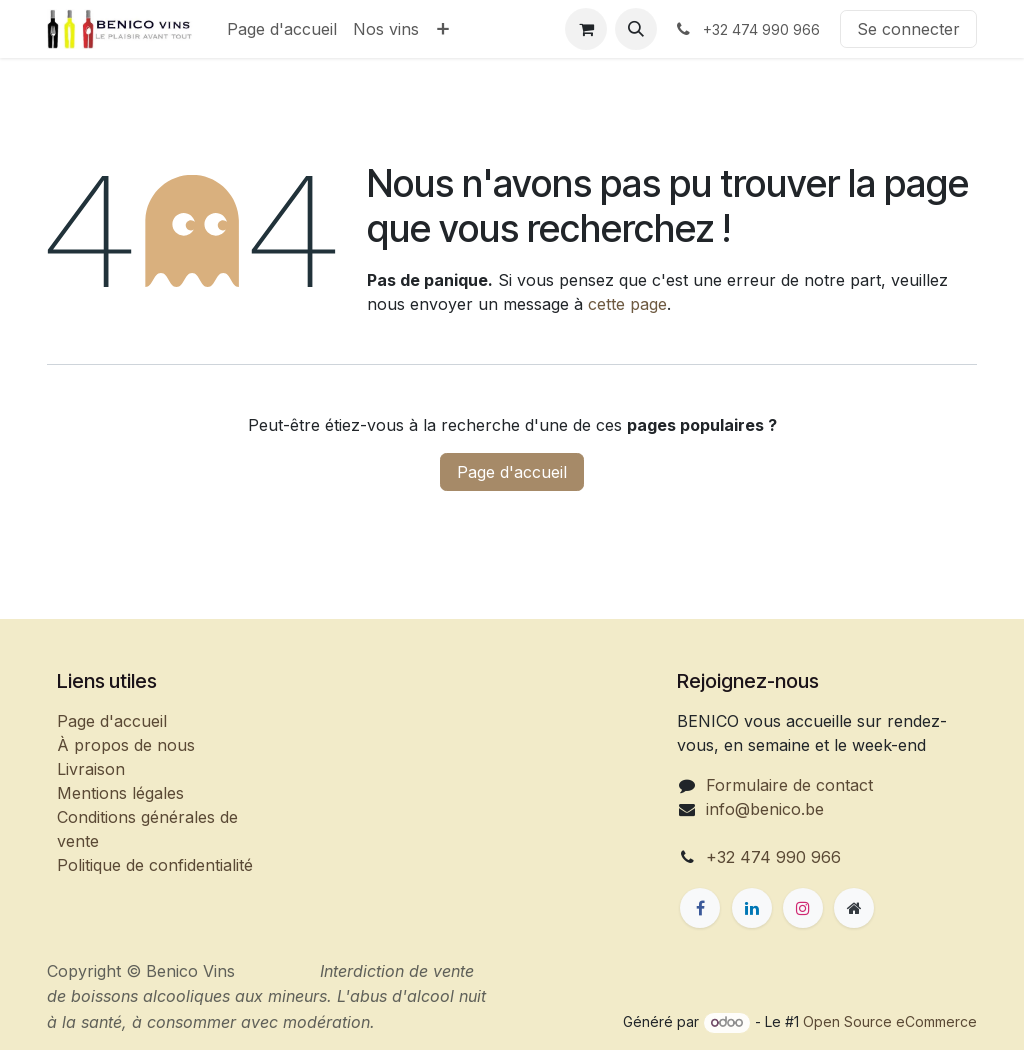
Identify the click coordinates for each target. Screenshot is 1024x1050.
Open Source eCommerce (890, 1021)
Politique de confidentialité (155, 865)
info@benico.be (765, 809)
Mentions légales (120, 793)
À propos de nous (126, 745)
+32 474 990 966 (773, 857)
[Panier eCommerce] (586, 29)
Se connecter (908, 29)
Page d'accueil (512, 472)
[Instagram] (803, 908)
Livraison (91, 769)
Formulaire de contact (789, 785)
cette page (627, 304)
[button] (636, 29)
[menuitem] (282, 29)
